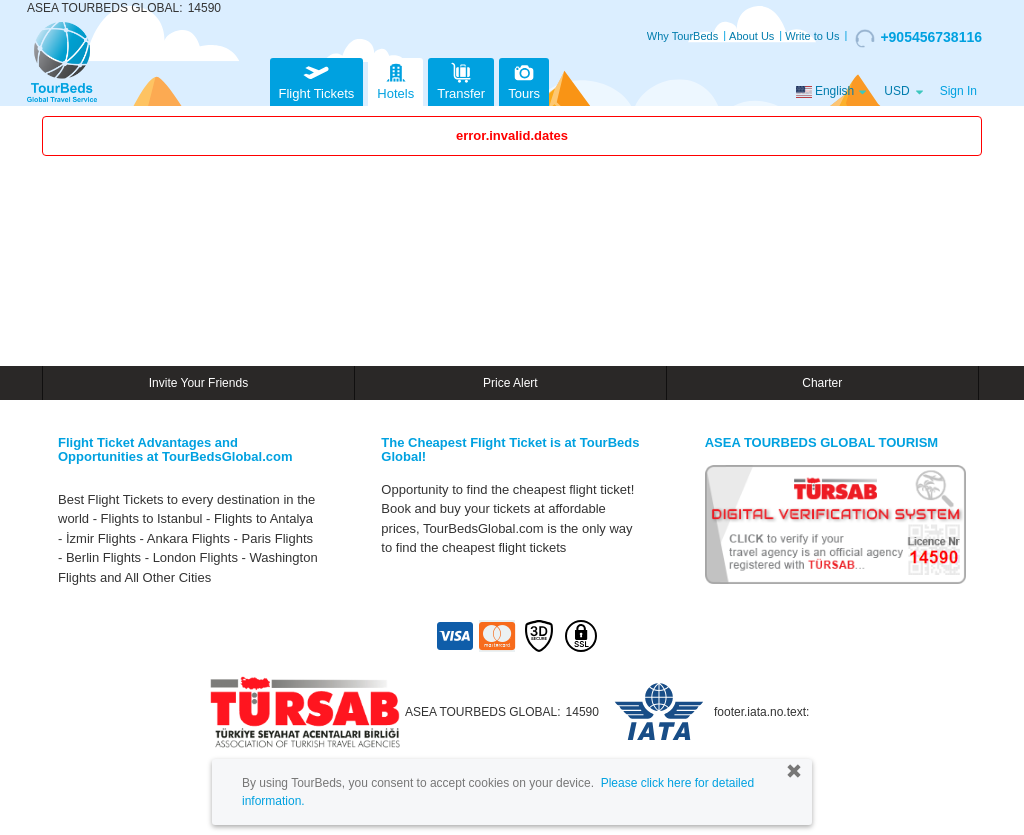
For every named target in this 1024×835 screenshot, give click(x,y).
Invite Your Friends (198, 383)
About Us (751, 36)
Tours (524, 79)
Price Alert (510, 383)
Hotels (395, 79)
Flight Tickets (317, 79)
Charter (822, 383)
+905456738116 (918, 38)
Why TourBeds (682, 36)
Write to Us (812, 36)
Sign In (958, 91)
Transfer (461, 79)
